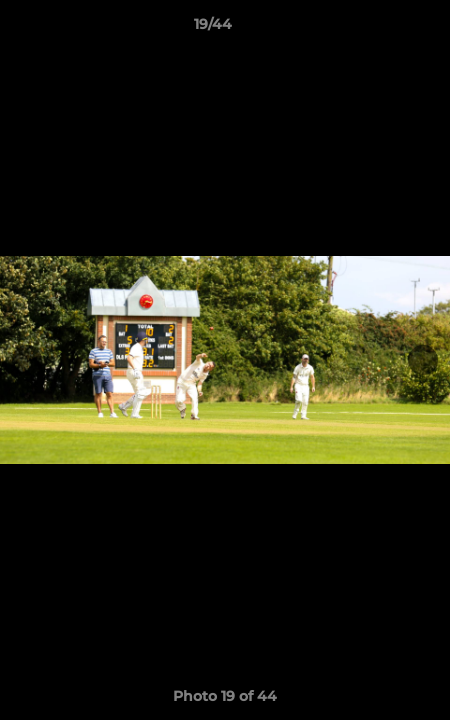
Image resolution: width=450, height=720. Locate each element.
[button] (378, 29)
